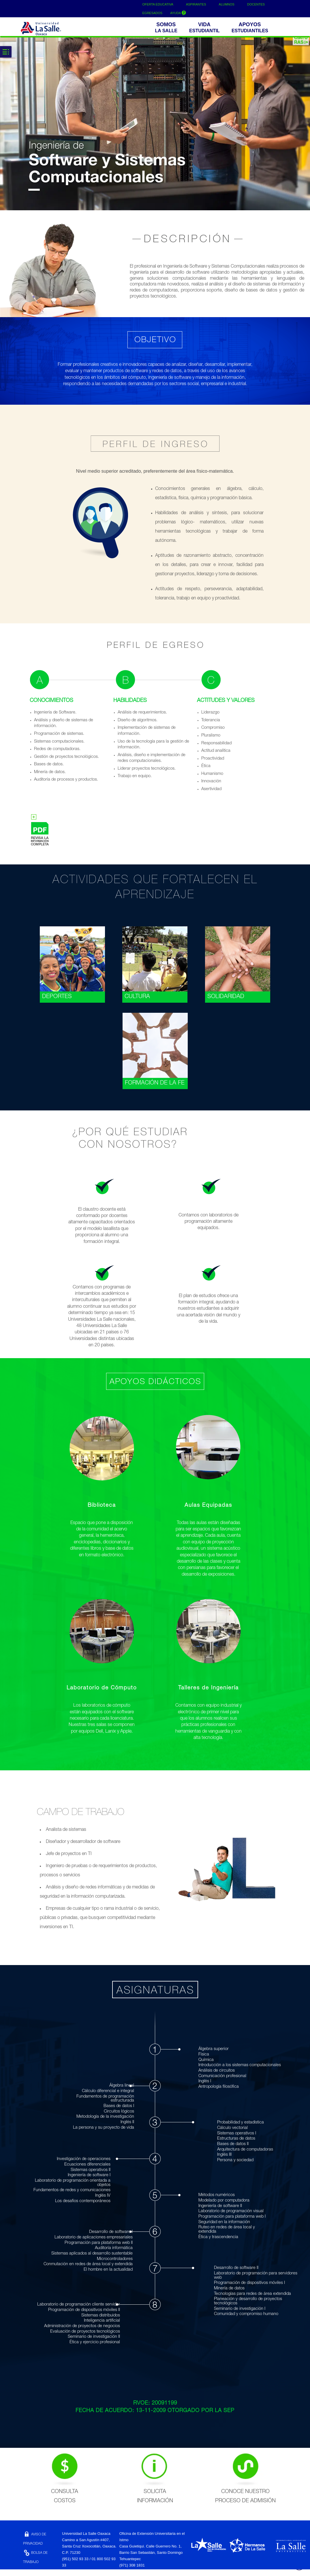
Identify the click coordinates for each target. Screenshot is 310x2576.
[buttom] (251, 28)
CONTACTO (36, 2571)
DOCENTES (256, 4)
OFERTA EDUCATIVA (157, 4)
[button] (167, 28)
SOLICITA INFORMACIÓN (155, 2476)
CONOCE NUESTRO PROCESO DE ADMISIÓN (245, 2476)
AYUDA (178, 12)
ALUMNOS (226, 4)
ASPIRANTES (196, 4)
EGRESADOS (152, 13)
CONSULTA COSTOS (64, 2476)
